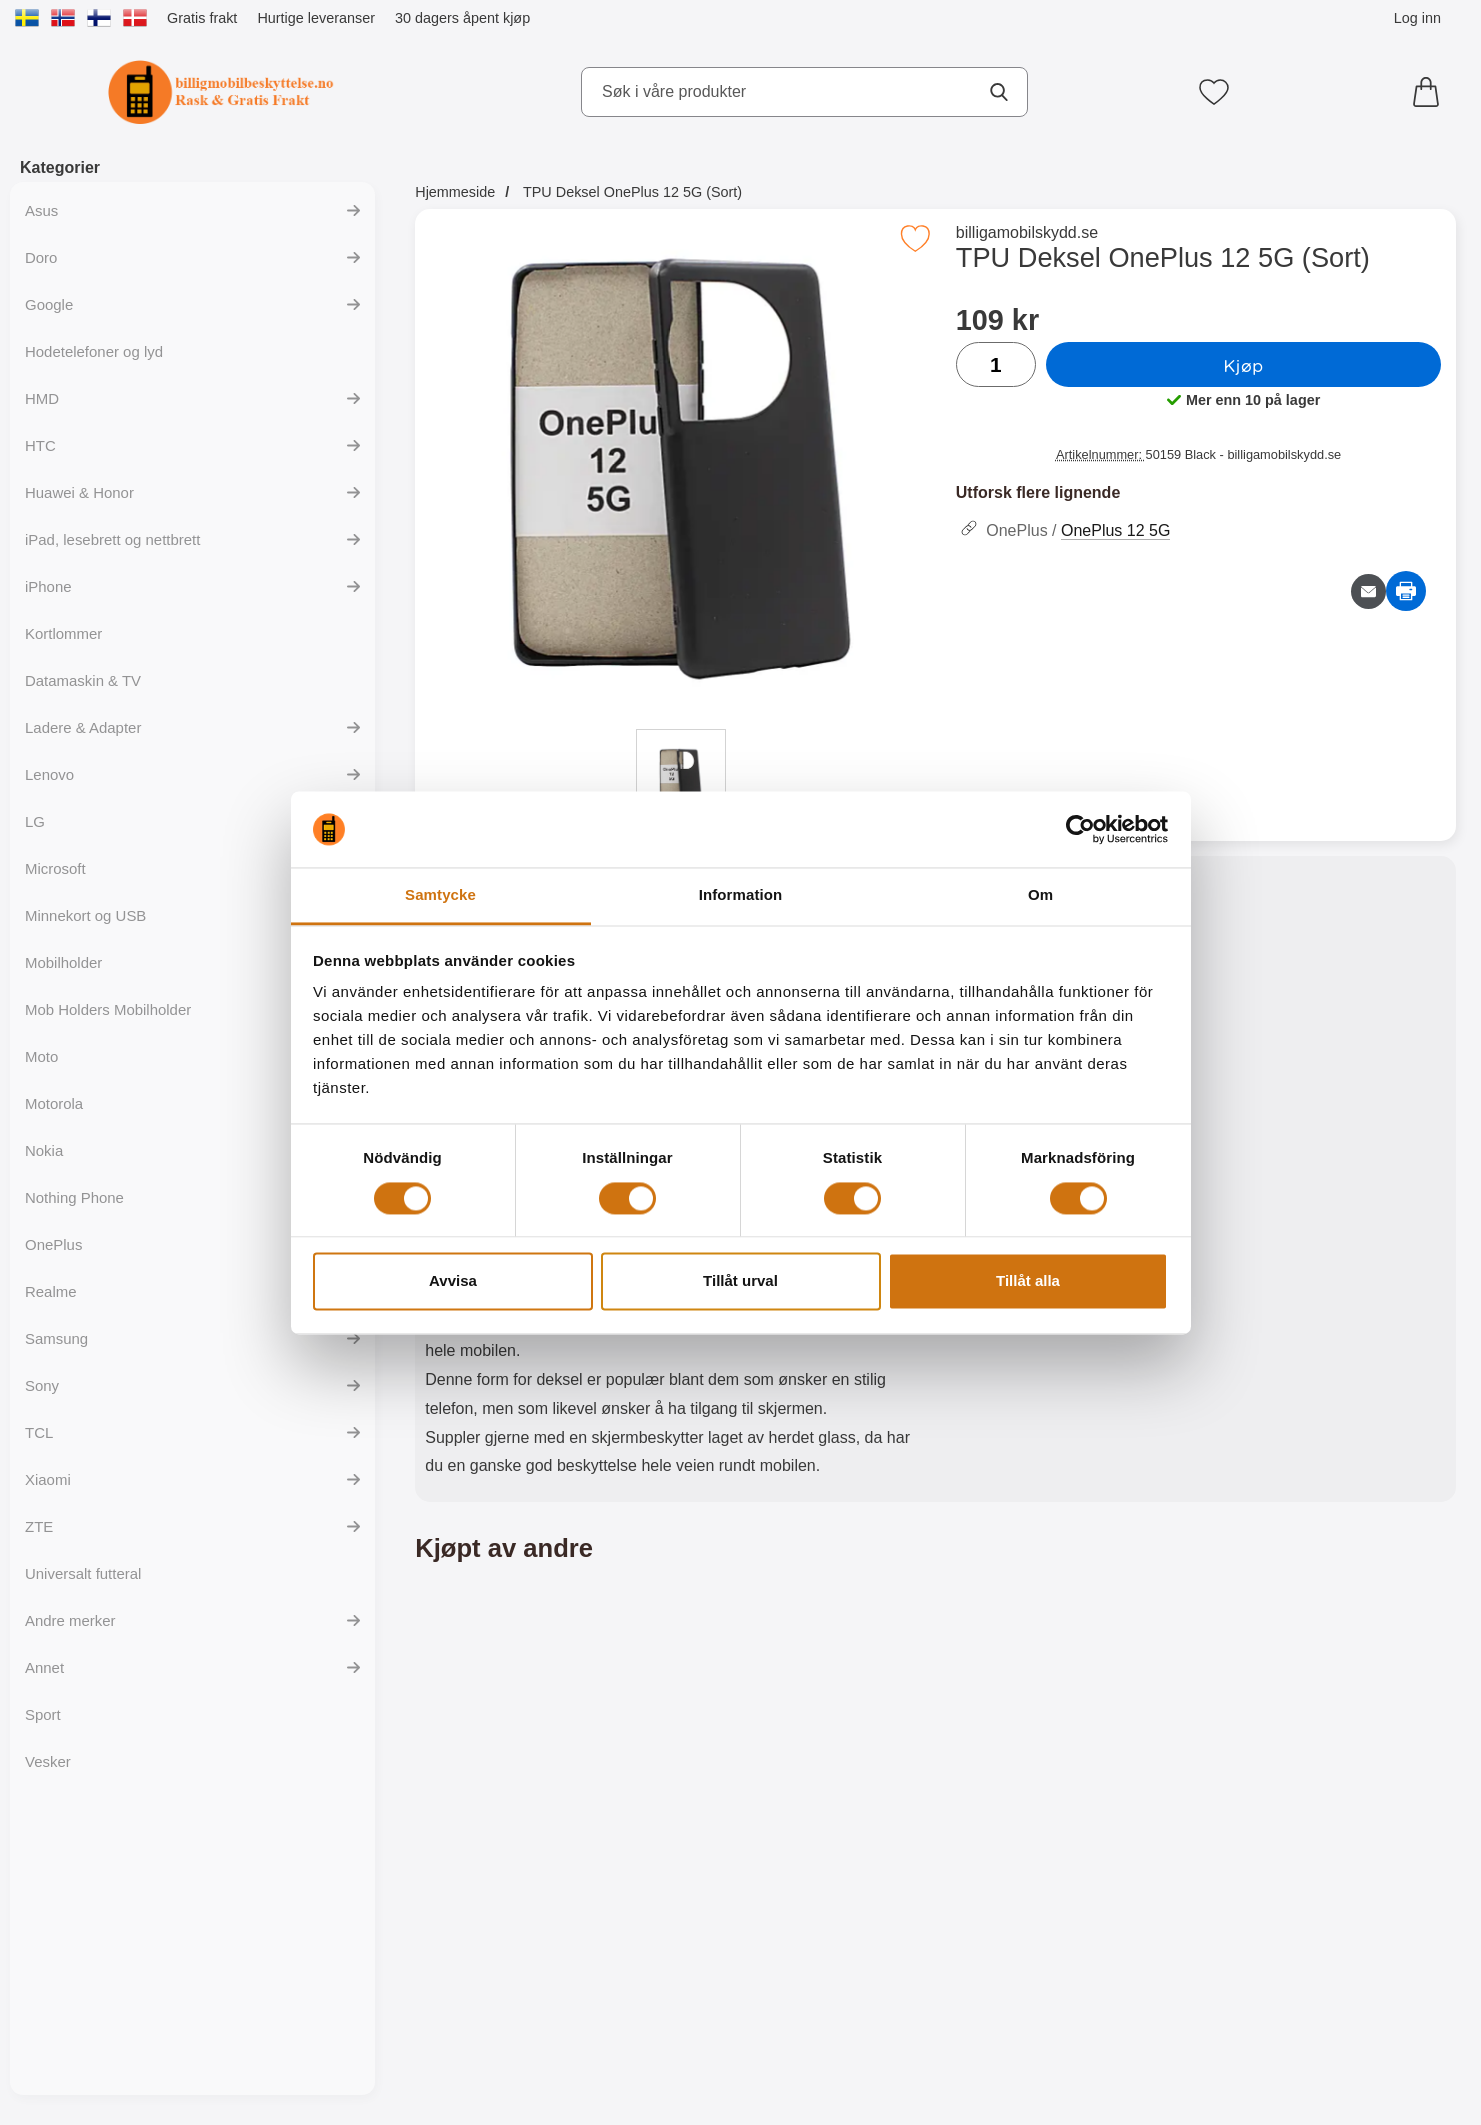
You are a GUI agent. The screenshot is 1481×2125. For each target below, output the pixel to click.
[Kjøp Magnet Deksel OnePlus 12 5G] (804, 1971)
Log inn (1417, 18)
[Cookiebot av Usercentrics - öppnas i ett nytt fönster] (1080, 829)
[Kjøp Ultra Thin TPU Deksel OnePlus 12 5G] (541, 1971)
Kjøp (1243, 365)
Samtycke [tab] (440, 895)
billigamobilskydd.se (1027, 232)
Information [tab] (741, 895)
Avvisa (453, 1281)
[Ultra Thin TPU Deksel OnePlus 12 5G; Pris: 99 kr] (541, 1767)
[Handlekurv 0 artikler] (1431, 92)
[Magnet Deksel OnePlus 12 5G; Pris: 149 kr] (804, 1767)
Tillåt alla (1028, 1281)
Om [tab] (1040, 895)
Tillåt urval (740, 1281)
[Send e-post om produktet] (1368, 591)
